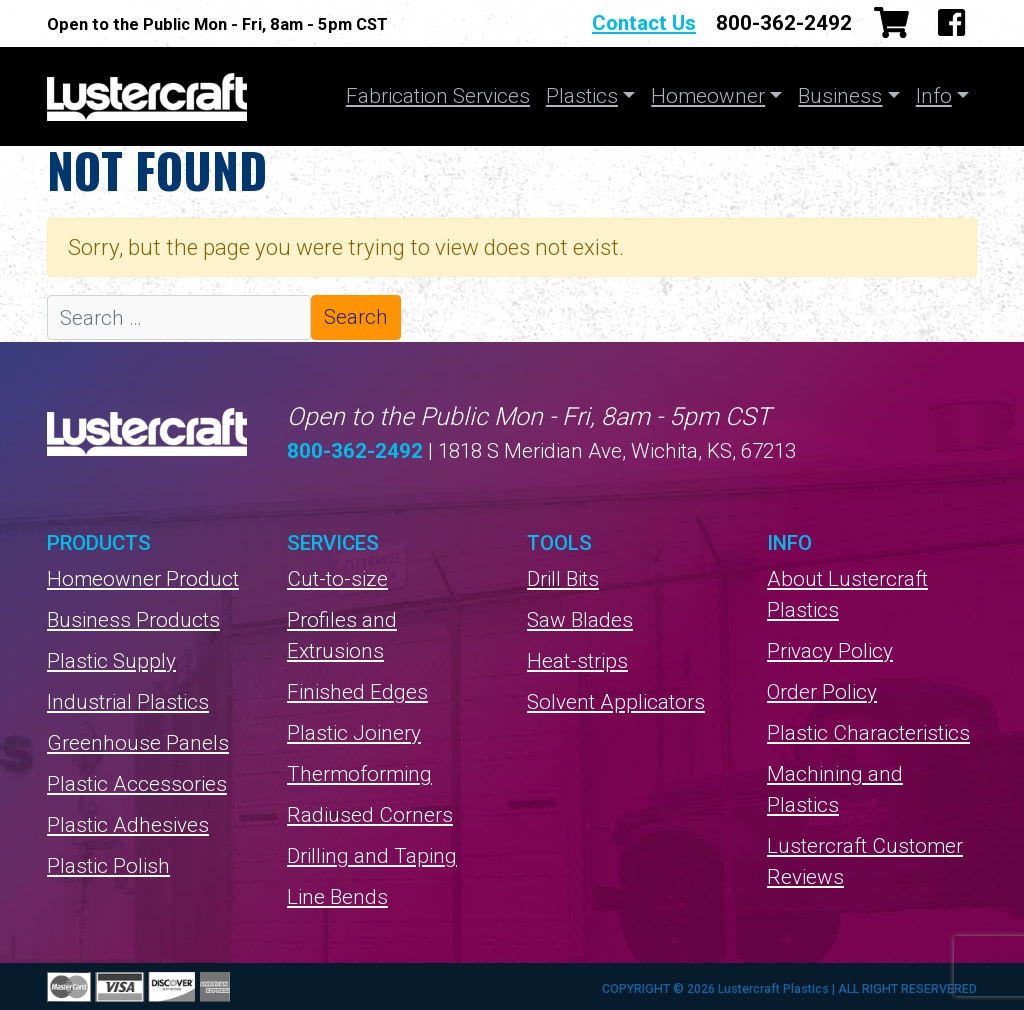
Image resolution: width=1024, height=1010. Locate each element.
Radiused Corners (370, 815)
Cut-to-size (337, 579)
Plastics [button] (582, 96)
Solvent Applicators (616, 702)
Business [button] (840, 96)
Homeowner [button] (708, 96)
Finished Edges (357, 692)
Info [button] (934, 96)
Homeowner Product (143, 579)
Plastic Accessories (137, 784)
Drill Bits (563, 579)
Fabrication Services (438, 96)
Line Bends (337, 897)
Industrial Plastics (128, 702)
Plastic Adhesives (128, 825)
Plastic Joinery (354, 733)
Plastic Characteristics (868, 733)
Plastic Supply (111, 661)
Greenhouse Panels (138, 743)
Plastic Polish (108, 866)
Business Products (133, 620)
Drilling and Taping (372, 856)
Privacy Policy (830, 651)
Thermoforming (359, 774)
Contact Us (644, 23)
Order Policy (822, 692)
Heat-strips (577, 661)
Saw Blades (580, 620)
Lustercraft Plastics (147, 96)
